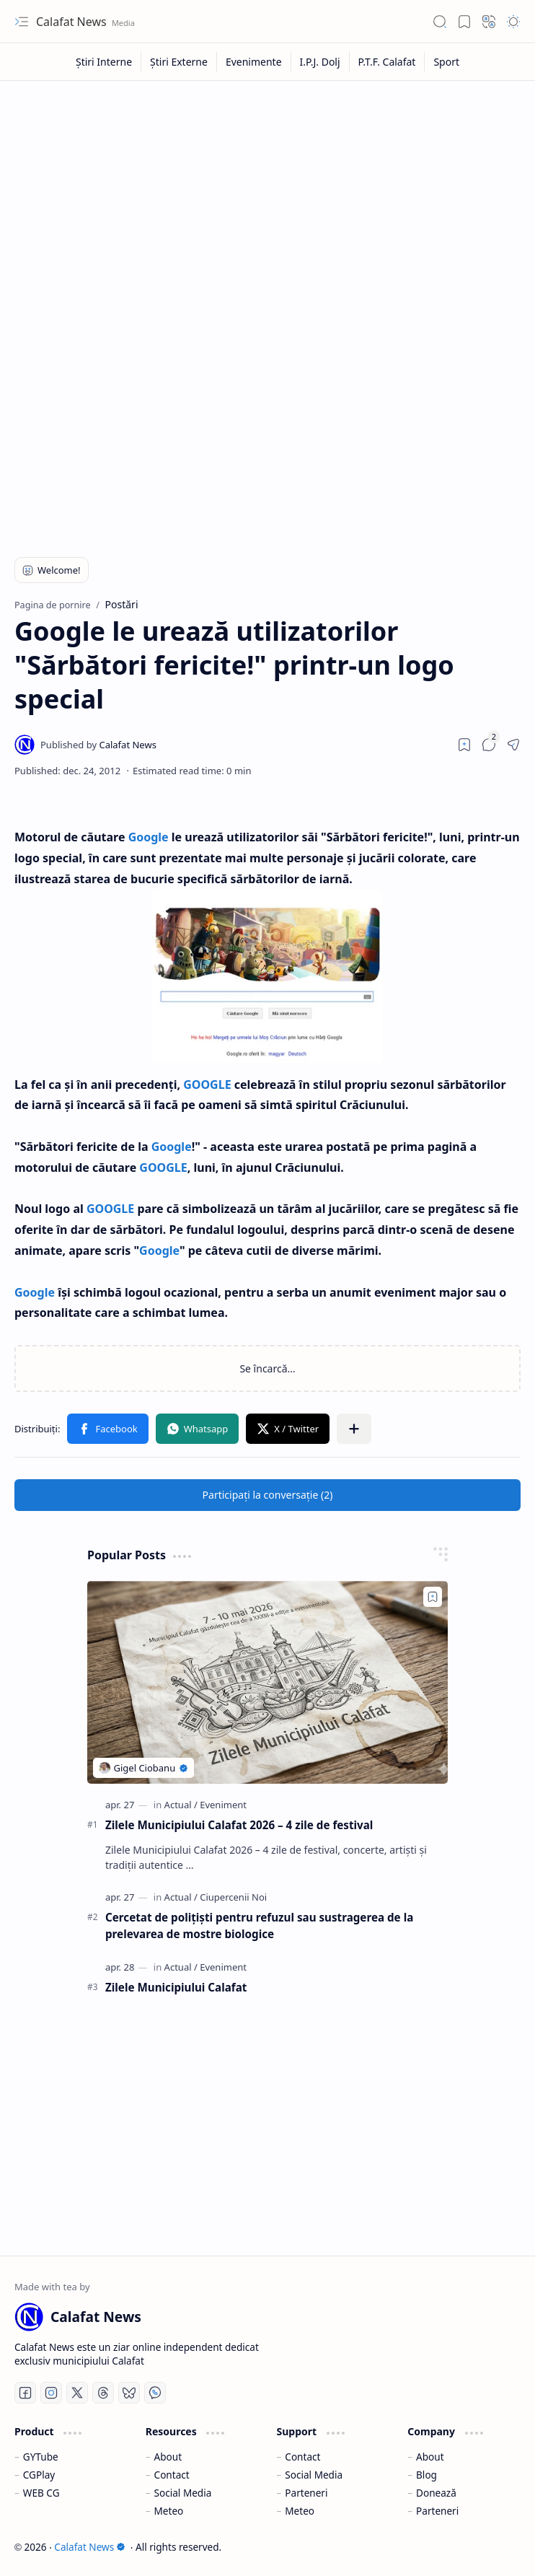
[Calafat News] (98, 744)
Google (148, 837)
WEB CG (41, 2493)
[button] (21, 21)
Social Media (183, 2493)
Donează (436, 2493)
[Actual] (181, 1804)
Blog (426, 2474)
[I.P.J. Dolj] (320, 61)
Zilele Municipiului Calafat (176, 1987)
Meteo (169, 2511)
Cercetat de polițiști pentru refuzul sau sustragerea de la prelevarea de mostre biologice (259, 1925)
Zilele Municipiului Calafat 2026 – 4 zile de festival (239, 1825)
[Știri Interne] (104, 61)
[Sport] (446, 61)
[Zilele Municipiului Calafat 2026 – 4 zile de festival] (267, 1682)
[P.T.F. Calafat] (387, 61)
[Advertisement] (267, 196)
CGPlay (39, 2474)
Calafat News (73, 22)
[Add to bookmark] (432, 1597)
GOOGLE (207, 1084)
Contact (172, 2474)
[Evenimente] (254, 61)
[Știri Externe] (179, 61)
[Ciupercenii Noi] (233, 1897)
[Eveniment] (223, 1804)
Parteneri (306, 2493)
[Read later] (464, 744)
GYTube (40, 2456)
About (168, 2456)
